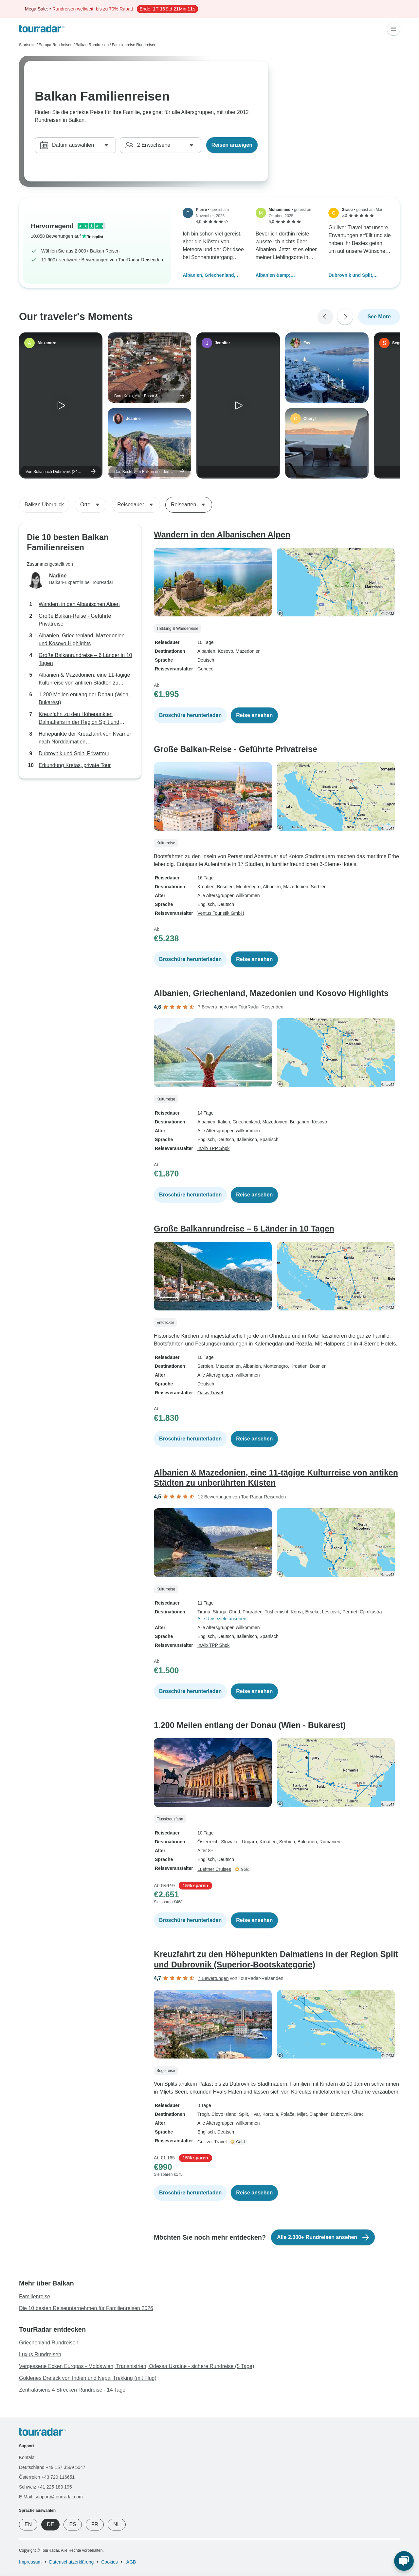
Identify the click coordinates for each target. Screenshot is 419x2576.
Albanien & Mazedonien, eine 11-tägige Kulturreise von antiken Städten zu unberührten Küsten (84, 679)
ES (72, 2524)
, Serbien (317, 886)
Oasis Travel (210, 1392)
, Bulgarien (298, 1121)
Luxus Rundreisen (40, 2354)
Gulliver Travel (212, 2141)
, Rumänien (328, 1841)
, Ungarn (248, 1841)
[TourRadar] (41, 28)
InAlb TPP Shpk (213, 1148)
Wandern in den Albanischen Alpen (79, 604)
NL (116, 2524)
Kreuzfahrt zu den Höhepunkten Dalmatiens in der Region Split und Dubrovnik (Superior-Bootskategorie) (81, 718)
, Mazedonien (247, 651)
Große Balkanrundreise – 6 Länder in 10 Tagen (85, 659)
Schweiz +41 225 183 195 (45, 2487)
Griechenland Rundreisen (48, 2342)
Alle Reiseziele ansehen (221, 1618)
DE (50, 2524)
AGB (130, 2562)
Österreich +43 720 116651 (47, 2477)
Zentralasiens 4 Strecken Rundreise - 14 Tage (72, 2390)
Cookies (109, 2562)
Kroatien (205, 886)
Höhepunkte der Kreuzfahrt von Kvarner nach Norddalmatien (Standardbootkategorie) (85, 738)
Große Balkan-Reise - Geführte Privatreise (75, 620)
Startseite (27, 45)
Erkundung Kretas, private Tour (75, 765)
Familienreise (34, 2296)
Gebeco (205, 668)
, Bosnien (223, 886)
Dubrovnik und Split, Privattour (350, 276)
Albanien (206, 651)
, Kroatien (297, 1366)
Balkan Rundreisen (92, 45)
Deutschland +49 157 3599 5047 (52, 2467)
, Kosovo (224, 651)
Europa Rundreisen (55, 45)
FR (94, 2524)
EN (28, 2524)
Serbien (205, 1366)
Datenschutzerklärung (71, 2562)
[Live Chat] (404, 2561)
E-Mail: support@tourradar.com (51, 2496)
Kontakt (26, 2457)
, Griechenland (245, 1121)
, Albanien (271, 886)
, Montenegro (247, 886)
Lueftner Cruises (214, 1869)
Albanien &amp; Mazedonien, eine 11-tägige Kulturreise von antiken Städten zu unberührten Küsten (285, 276)
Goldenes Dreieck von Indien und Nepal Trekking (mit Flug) (87, 2378)
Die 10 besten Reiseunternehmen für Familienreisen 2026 (86, 2308)
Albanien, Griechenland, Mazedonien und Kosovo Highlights (210, 276)
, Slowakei (229, 1841)
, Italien (222, 1121)
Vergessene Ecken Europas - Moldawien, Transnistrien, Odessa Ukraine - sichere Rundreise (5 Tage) (136, 2366)
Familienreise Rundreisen (134, 45)
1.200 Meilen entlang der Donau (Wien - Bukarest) (85, 698)
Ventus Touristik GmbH (220, 913)
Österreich (208, 1841)
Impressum (30, 2562)
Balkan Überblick (44, 504)
